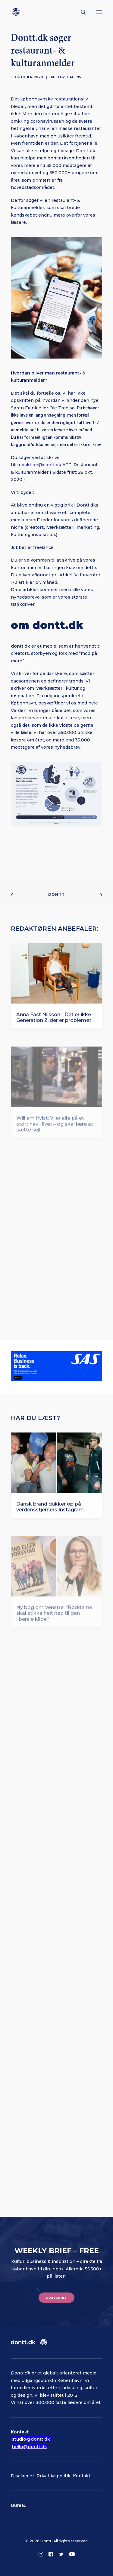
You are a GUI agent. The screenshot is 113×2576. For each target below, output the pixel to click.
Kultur (58, 77)
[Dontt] (17, 12)
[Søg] (80, 12)
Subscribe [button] (56, 2297)
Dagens (74, 77)
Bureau (19, 2505)
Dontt (56, 894)
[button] (99, 12)
